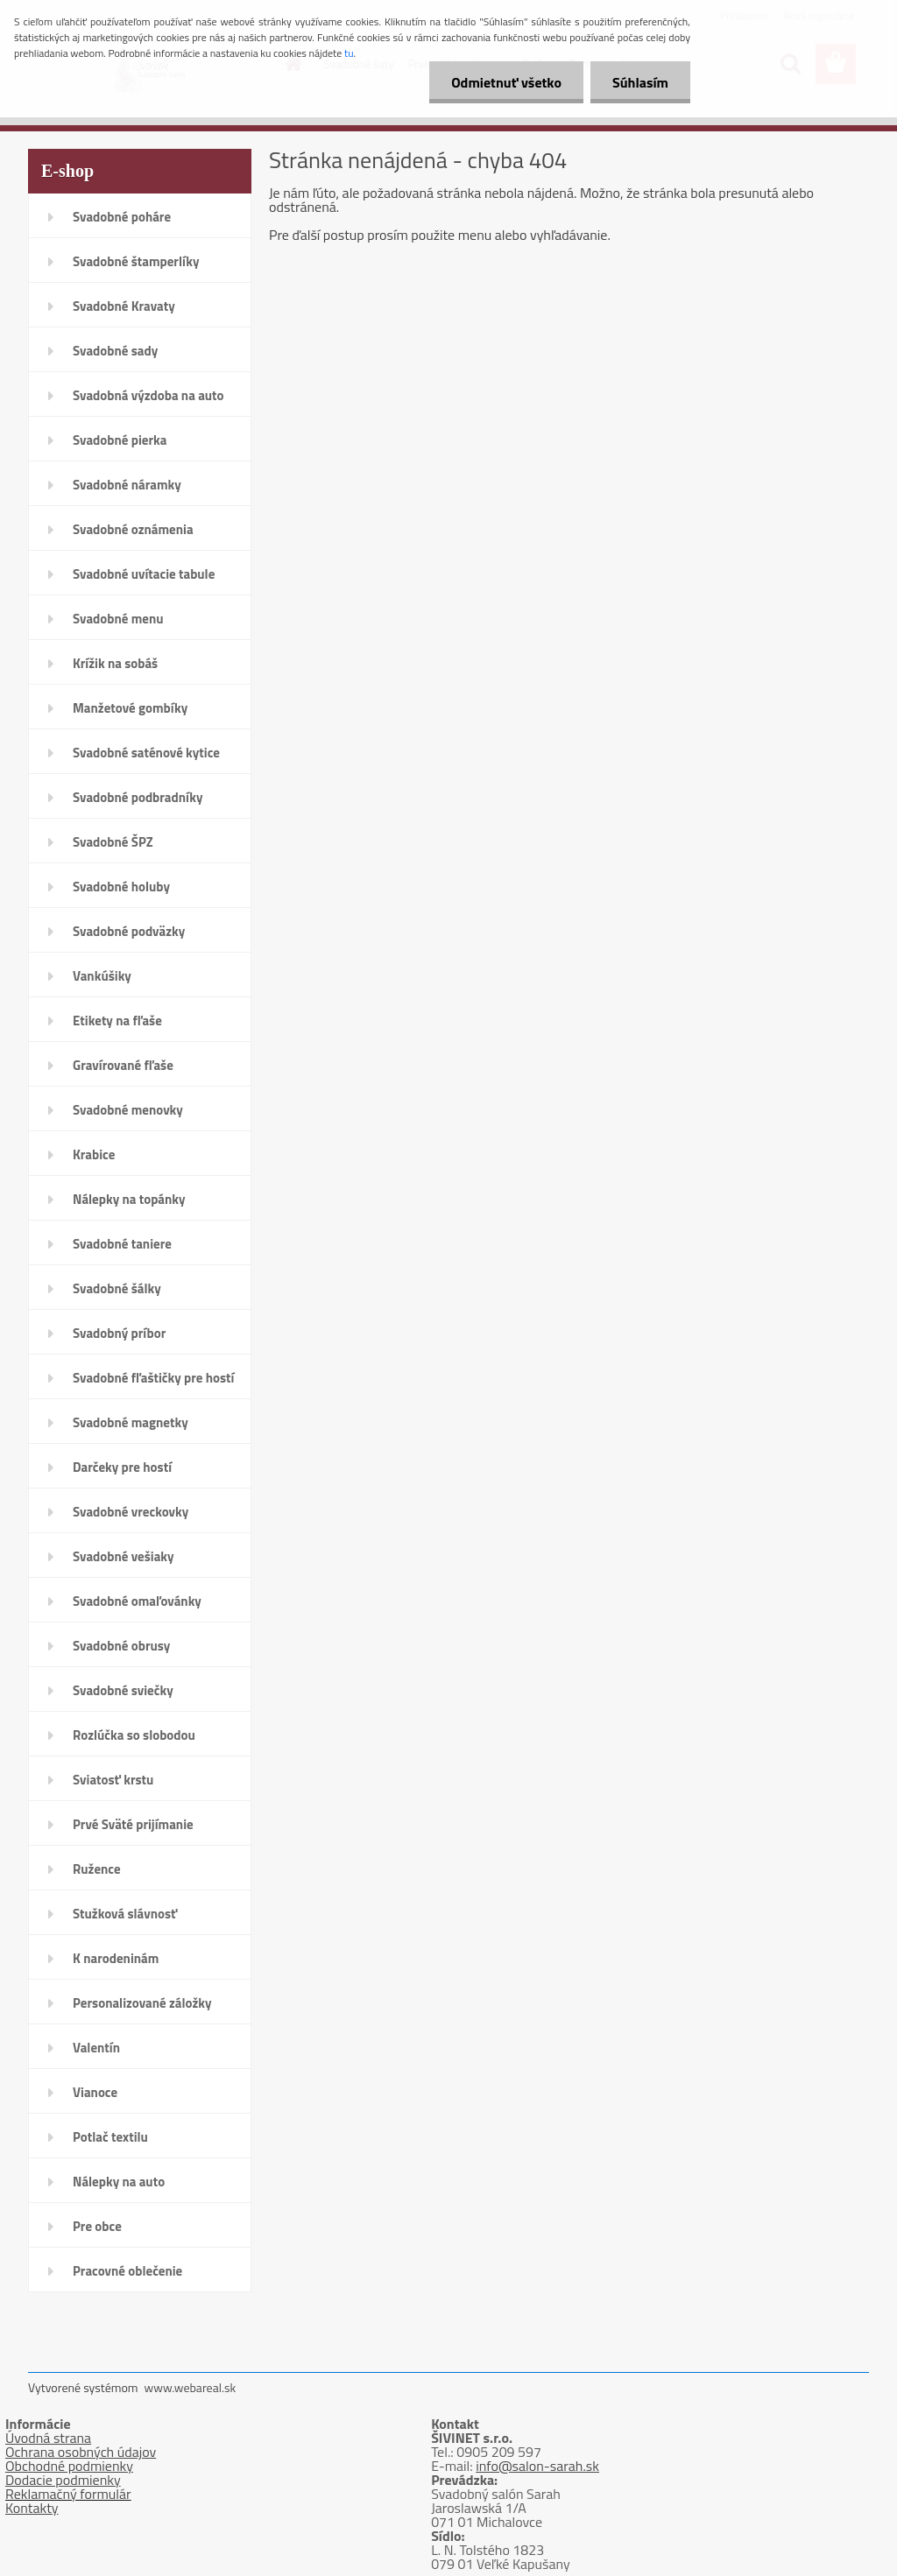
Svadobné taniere (122, 1244)
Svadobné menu (118, 619)
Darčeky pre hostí (122, 1467)
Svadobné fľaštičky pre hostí (153, 1378)
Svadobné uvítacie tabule (144, 574)
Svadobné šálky (117, 1288)
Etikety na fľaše (117, 1020)
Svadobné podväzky (129, 931)
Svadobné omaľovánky (137, 1601)
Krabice (94, 1154)
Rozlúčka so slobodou (134, 1735)
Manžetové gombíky (130, 708)
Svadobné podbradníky (138, 797)
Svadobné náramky (127, 485)
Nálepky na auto (119, 2181)
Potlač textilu (110, 2137)
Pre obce (97, 2226)
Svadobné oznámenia (133, 529)
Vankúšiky (102, 976)
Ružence (97, 1869)
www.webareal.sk (191, 2387)
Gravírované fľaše (123, 1065)
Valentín (96, 2048)
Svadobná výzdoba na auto (148, 395)
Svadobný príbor (119, 1333)
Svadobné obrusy (121, 1646)
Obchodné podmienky (69, 2465)
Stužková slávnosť (125, 1914)
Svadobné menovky (128, 1110)
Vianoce (95, 2092)
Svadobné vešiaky (123, 1556)
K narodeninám (116, 1958)
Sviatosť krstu (113, 1780)
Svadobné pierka (119, 440)
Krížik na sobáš (115, 663)
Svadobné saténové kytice (146, 753)
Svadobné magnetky (130, 1422)
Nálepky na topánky (129, 1199)
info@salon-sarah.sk (537, 2465)
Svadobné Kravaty (124, 306)
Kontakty (32, 2507)
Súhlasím (640, 82)
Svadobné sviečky (123, 1690)
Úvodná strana (48, 2437)
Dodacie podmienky (63, 2479)
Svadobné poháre (122, 217)
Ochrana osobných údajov (80, 2451)
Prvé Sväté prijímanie (133, 1824)
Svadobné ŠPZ (113, 842)
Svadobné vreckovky (130, 1512)
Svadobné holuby (121, 886)
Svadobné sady (115, 351)
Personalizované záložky (142, 2003)
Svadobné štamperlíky (136, 261)
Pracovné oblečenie (127, 2271)
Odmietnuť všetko (506, 82)
